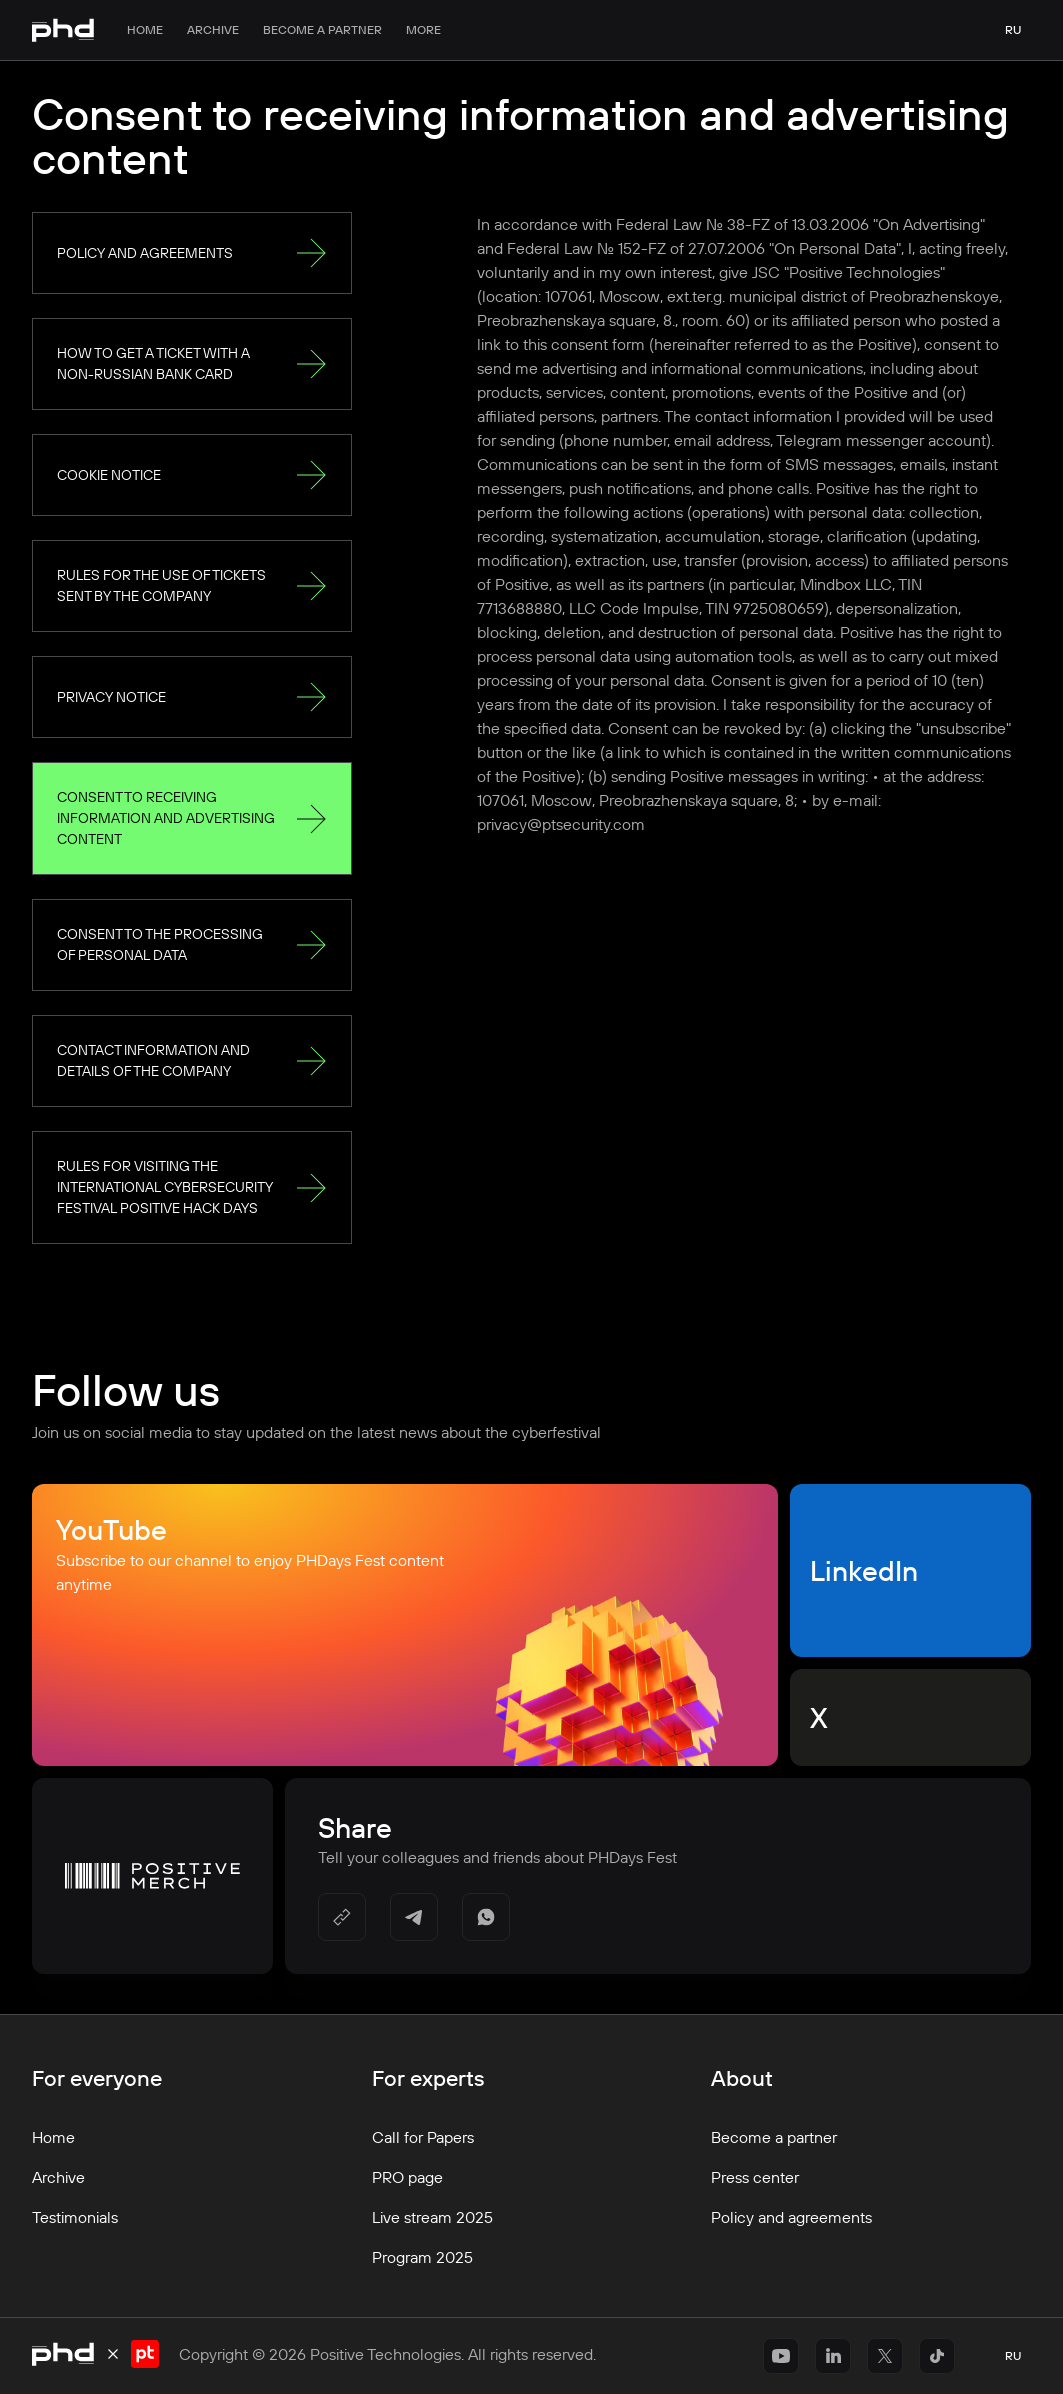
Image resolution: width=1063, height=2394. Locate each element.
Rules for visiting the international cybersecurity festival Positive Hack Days (192, 1187)
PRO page (407, 2177)
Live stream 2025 (432, 2217)
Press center (755, 2177)
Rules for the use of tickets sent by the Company (192, 585)
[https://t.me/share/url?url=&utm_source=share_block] (414, 1917)
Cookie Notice (192, 475)
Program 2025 (422, 2257)
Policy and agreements (192, 253)
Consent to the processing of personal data (192, 944)
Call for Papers (423, 2137)
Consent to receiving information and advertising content (192, 818)
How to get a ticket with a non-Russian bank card (192, 363)
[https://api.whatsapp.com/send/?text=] (486, 1917)
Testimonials (75, 2217)
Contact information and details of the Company (192, 1060)
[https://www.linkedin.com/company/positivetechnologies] (833, 2356)
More (423, 29)
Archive (213, 29)
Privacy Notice (192, 697)
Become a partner (322, 29)
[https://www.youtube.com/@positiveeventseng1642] (781, 2356)
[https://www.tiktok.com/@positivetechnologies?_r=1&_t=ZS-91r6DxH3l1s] (937, 2356)
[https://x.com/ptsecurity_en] (885, 2356)
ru (1013, 29)
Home (145, 29)
